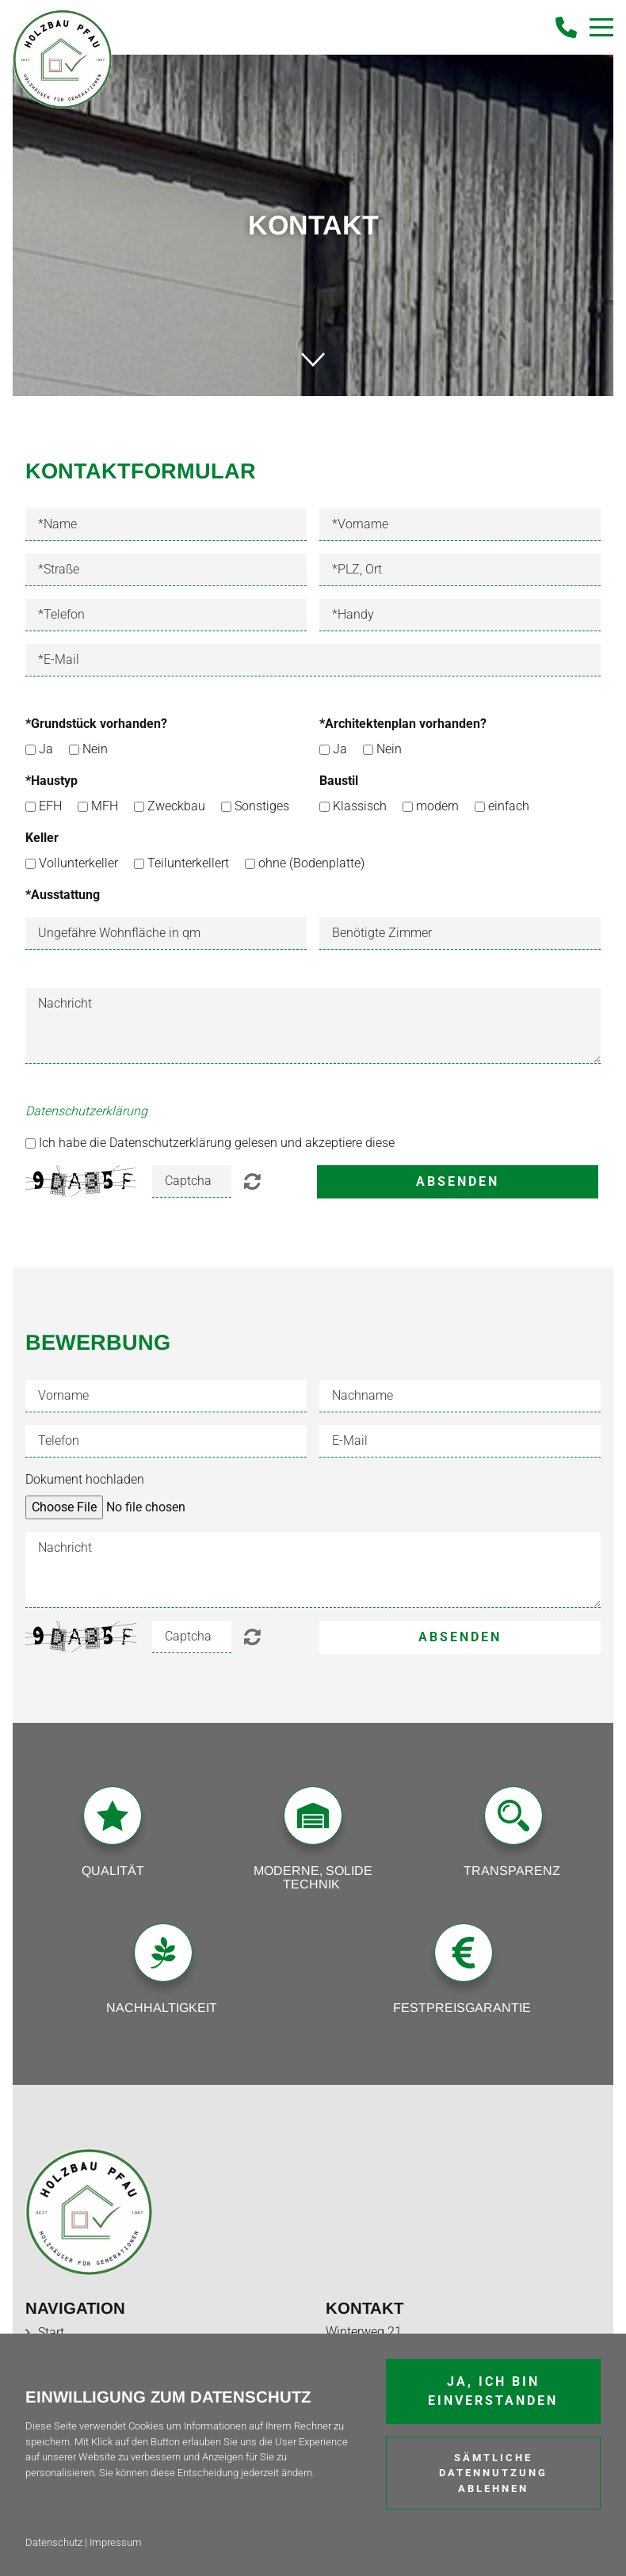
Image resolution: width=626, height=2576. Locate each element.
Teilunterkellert (188, 863)
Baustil (338, 780)
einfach (508, 806)
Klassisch (360, 806)
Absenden (457, 1181)
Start (51, 2332)
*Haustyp (51, 780)
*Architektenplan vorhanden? (403, 723)
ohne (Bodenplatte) (311, 863)
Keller (42, 837)
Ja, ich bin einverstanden (493, 2391)
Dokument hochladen (84, 1479)
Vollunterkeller (78, 863)
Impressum (116, 2542)
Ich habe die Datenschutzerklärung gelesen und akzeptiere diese (217, 1142)
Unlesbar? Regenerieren (252, 1181)
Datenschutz (53, 2542)
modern (437, 806)
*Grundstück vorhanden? (96, 723)
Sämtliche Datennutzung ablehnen (493, 2473)
